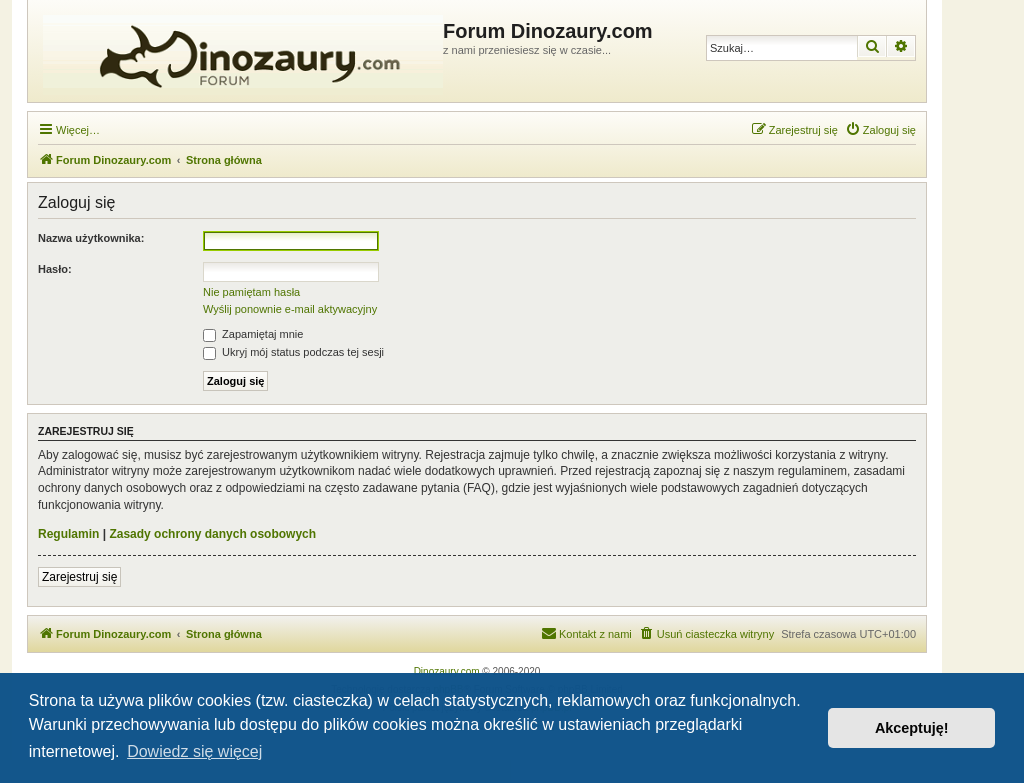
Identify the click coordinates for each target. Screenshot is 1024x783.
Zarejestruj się (79, 577)
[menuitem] (880, 130)
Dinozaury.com (447, 671)
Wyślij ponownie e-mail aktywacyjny (290, 309)
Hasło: (55, 269)
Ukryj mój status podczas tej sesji (293, 352)
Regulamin (68, 534)
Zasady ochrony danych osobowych (212, 534)
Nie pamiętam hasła (251, 292)
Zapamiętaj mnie (253, 334)
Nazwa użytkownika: (91, 238)
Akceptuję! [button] (912, 728)
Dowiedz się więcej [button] (194, 751)
